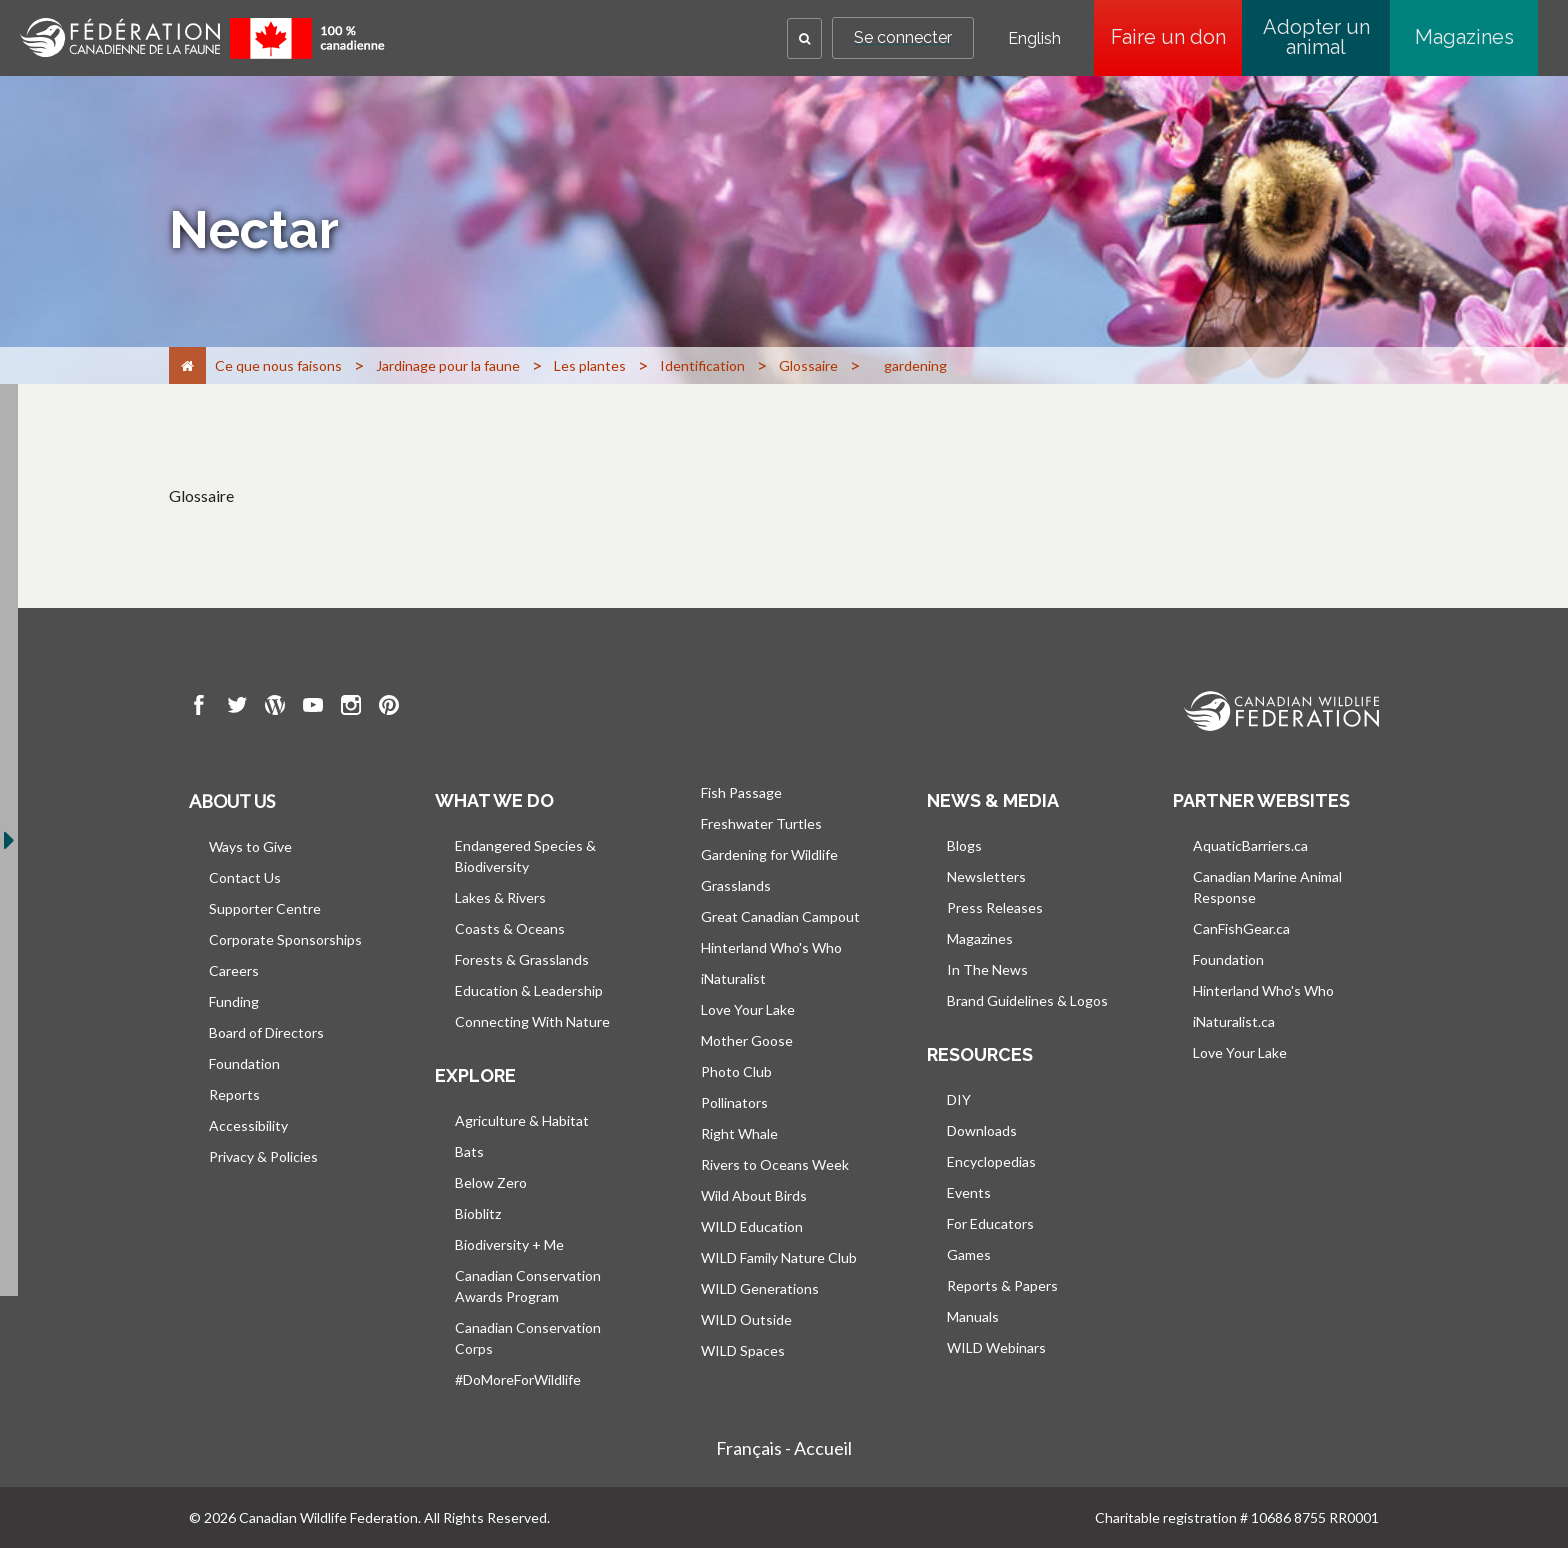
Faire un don (1177, 37)
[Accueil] (187, 365)
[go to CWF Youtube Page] (313, 708)
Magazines (1464, 37)
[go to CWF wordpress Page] (275, 708)
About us (232, 801)
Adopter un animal (1316, 37)
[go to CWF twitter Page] (237, 708)
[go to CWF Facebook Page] (199, 708)
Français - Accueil (784, 1448)
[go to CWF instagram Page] (351, 708)
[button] (804, 38)
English (1034, 39)
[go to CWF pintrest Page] (389, 708)
